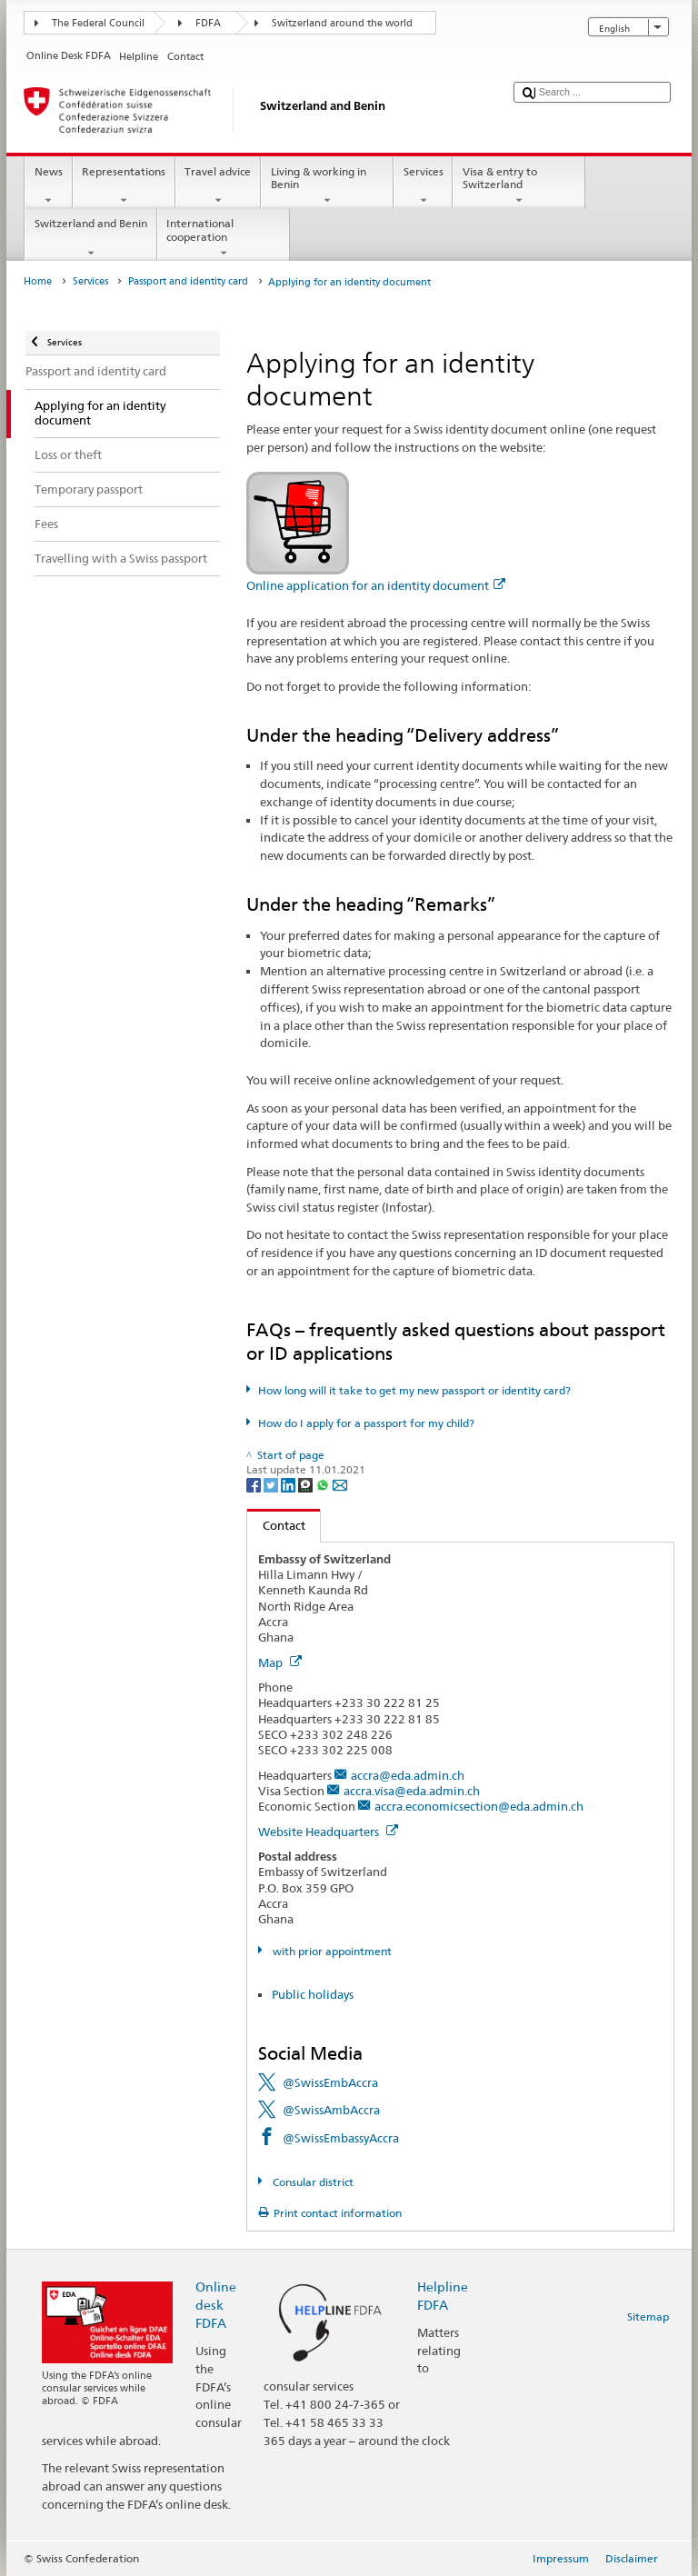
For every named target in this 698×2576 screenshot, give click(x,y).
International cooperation (223, 238)
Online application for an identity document (375, 585)
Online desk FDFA (215, 2305)
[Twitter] (272, 1484)
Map (280, 1662)
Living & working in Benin (327, 186)
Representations (124, 186)
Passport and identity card (188, 281)
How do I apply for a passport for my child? (366, 1423)
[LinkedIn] (289, 1484)
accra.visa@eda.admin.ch (412, 1790)
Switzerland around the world (342, 23)
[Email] (340, 1484)
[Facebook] (255, 1484)
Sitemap (648, 2316)
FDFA (208, 23)
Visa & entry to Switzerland (519, 186)
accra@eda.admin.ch (407, 1775)
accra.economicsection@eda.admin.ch (478, 1806)
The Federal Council (98, 23)
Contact (276, 1525)
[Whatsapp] (324, 1484)
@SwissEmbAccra (330, 2082)
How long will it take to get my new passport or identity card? (414, 1390)
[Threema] (306, 1484)
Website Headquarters (328, 1831)
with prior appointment (331, 1951)
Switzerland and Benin (90, 238)
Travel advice (218, 186)
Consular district (312, 2182)
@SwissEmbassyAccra (341, 2138)
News (48, 186)
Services (423, 186)
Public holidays (313, 1994)
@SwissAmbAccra (331, 2109)
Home (38, 281)
